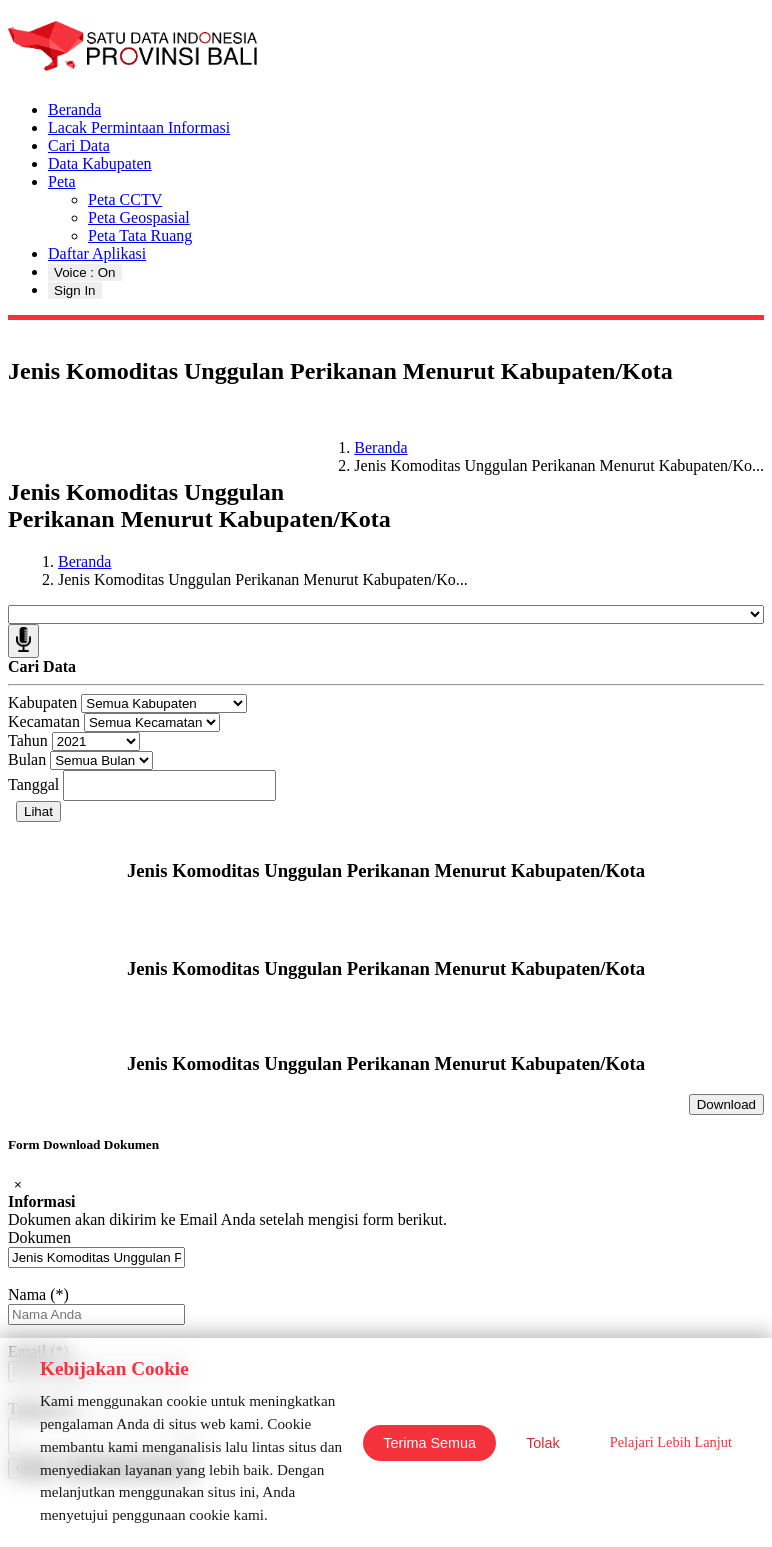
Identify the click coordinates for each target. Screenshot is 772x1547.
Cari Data (79, 145)
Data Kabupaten (100, 163)
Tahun (28, 740)
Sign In (75, 290)
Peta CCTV (125, 199)
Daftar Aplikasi (97, 253)
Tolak (543, 1443)
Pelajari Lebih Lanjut (671, 1442)
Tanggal (33, 784)
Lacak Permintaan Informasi (139, 127)
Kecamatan (44, 721)
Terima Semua (429, 1443)
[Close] (18, 1184)
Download (726, 1104)
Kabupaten (42, 702)
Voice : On (85, 272)
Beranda (74, 109)
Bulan (27, 759)
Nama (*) (38, 1294)
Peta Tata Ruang (140, 235)
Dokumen (39, 1237)
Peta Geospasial (139, 217)
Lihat (38, 811)
